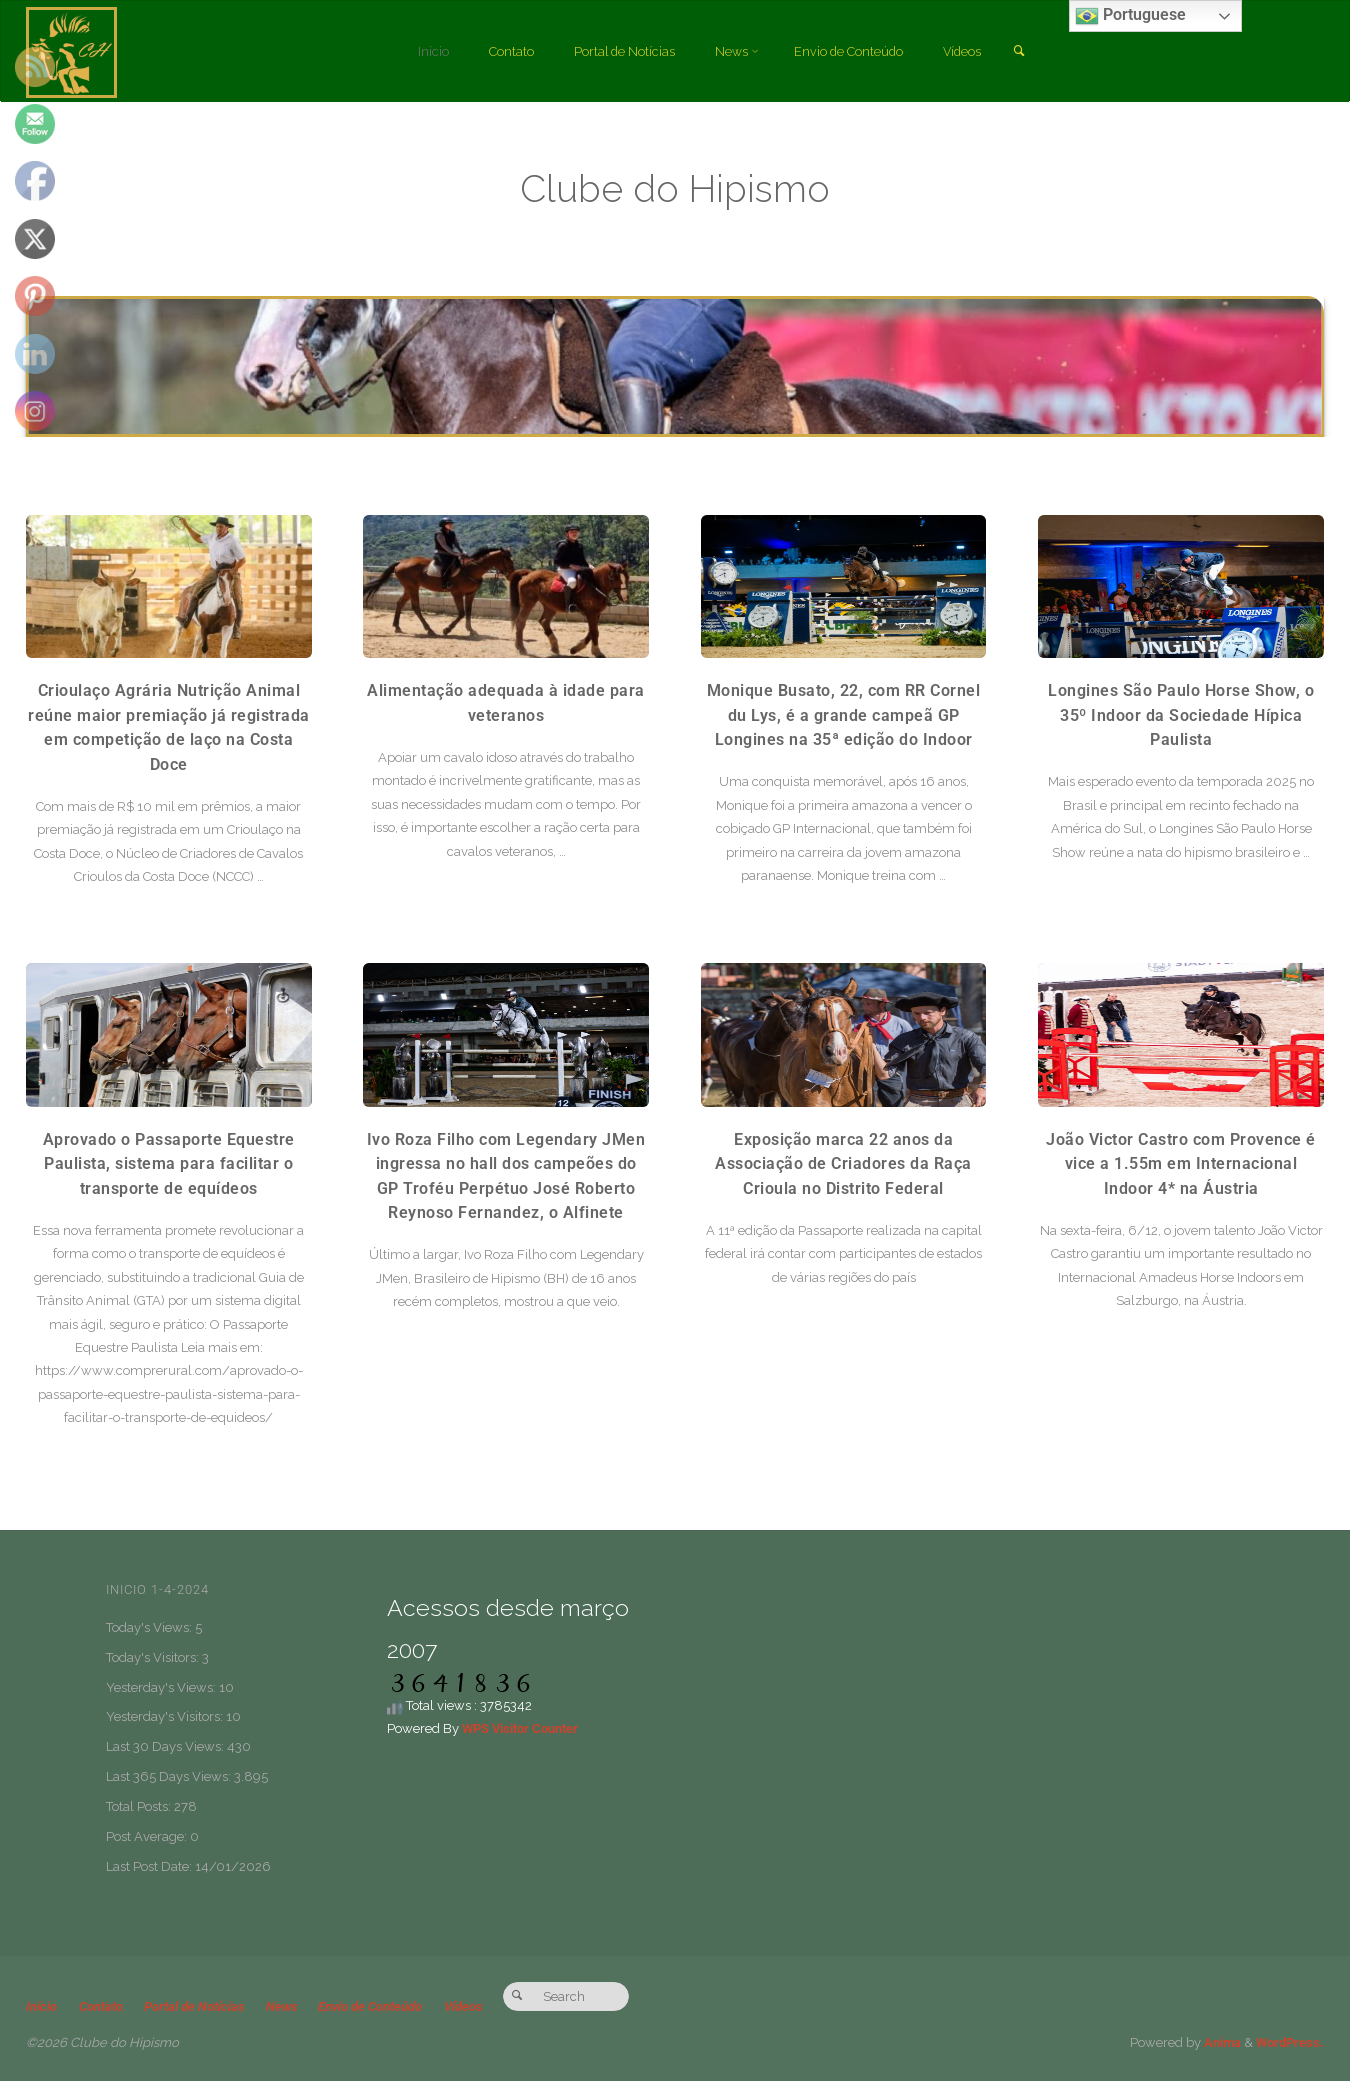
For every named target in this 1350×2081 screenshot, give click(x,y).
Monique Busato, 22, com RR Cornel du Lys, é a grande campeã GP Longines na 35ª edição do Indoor (844, 715)
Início (41, 2006)
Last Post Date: (150, 1866)
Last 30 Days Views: (166, 1746)
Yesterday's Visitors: (166, 1716)
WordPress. (1290, 2042)
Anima (1221, 2042)
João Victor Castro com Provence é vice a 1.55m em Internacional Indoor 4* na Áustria (1181, 1164)
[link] (1027, 52)
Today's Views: (150, 1627)
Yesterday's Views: (162, 1687)
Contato (101, 2006)
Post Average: (148, 1836)
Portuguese (1130, 16)
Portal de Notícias (195, 2006)
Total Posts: (140, 1806)
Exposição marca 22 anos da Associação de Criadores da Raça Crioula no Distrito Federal (843, 1164)
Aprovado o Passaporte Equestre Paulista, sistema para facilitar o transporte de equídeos (169, 1164)
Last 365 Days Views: (170, 1776)
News (282, 2006)
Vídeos (465, 2006)
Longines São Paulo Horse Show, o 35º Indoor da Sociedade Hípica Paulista (1181, 715)
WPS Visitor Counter (520, 1728)
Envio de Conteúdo (372, 2006)
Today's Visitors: (154, 1657)
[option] (675, 366)
